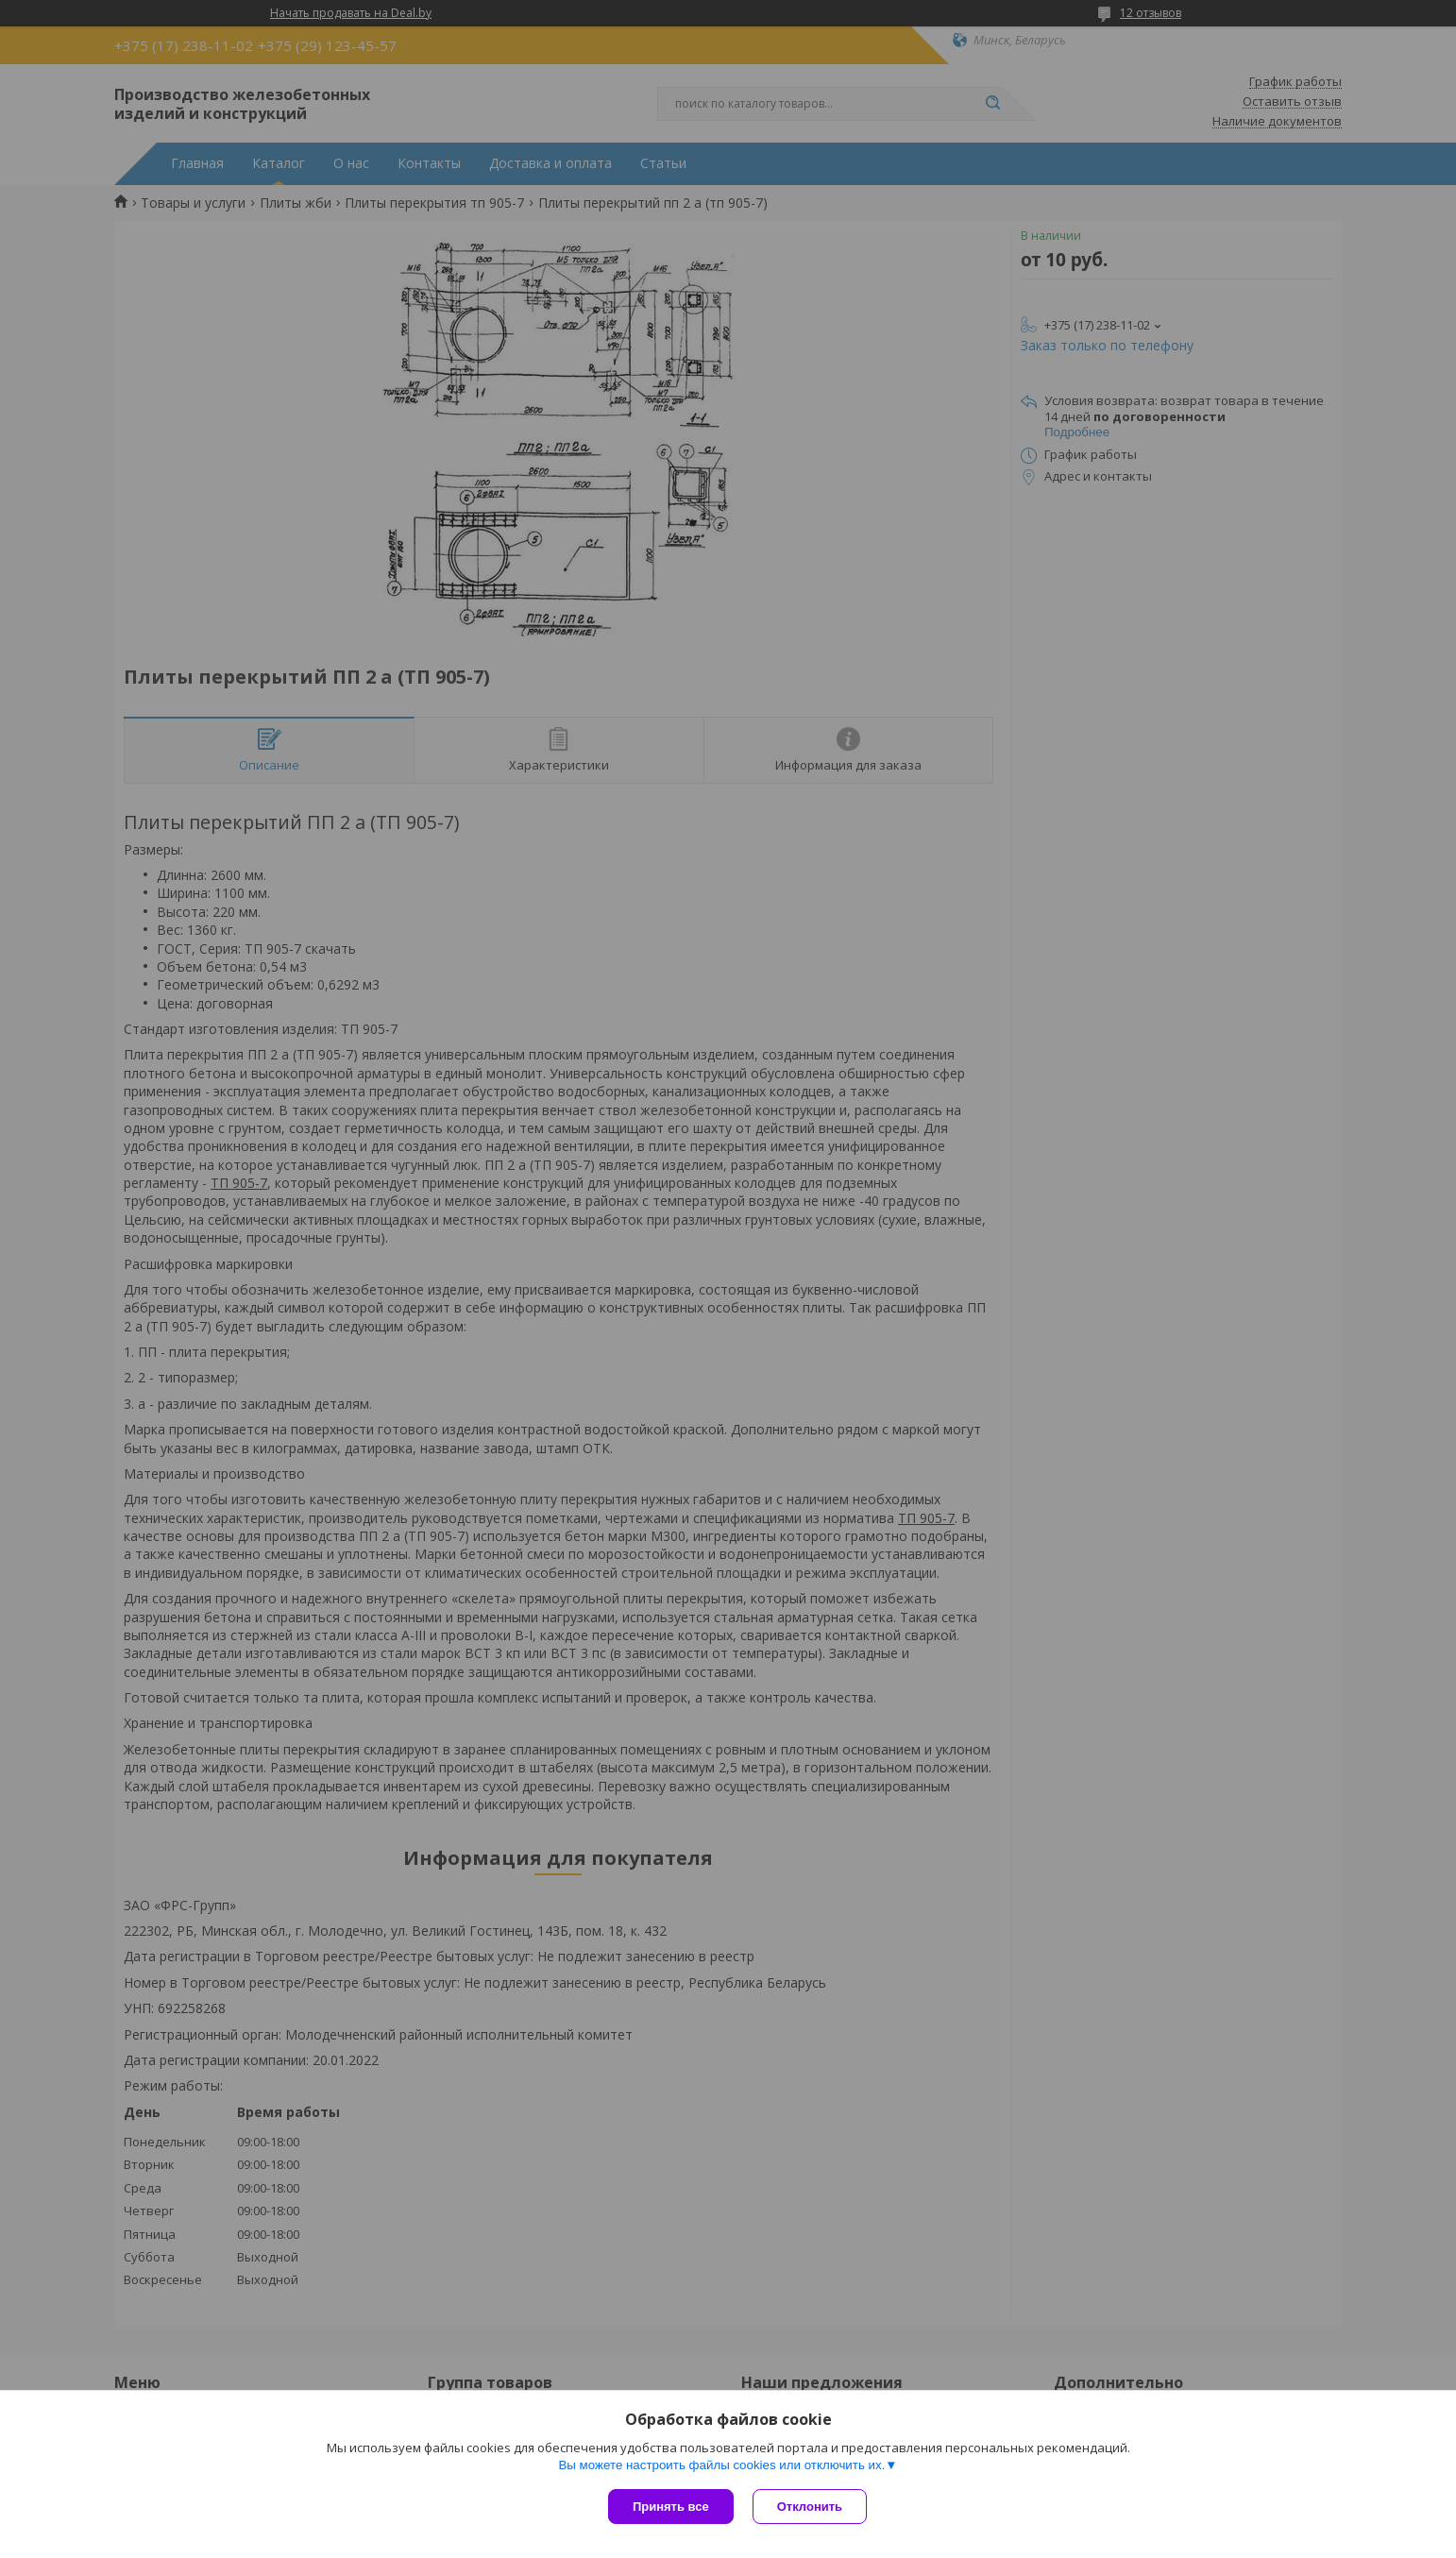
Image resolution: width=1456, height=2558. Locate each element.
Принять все (671, 2506)
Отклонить (809, 2506)
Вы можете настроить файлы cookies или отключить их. (721, 2465)
